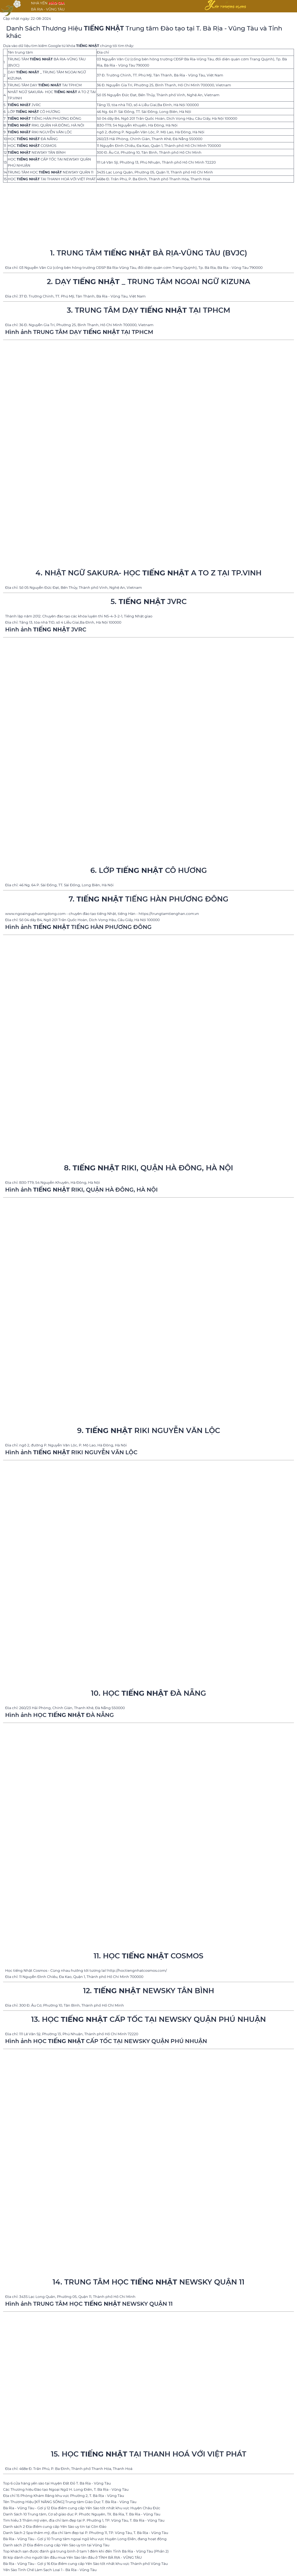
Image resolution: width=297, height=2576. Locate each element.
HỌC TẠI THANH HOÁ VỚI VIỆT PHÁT (52, 179)
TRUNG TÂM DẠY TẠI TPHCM (45, 85)
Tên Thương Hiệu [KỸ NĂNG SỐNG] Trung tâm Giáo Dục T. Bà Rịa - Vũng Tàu (69, 2502)
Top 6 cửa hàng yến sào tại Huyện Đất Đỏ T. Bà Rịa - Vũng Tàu (57, 2483)
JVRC (24, 105)
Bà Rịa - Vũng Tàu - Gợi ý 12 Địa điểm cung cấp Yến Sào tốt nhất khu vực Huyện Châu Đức (81, 2508)
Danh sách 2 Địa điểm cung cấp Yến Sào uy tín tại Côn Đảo (54, 2526)
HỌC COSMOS (32, 146)
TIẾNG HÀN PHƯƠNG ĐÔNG (44, 118)
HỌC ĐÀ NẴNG (33, 139)
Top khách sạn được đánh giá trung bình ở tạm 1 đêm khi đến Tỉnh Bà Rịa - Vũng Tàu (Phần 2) (86, 2551)
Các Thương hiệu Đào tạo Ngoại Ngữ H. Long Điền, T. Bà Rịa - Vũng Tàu (65, 2489)
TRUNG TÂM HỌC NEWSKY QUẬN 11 (50, 172)
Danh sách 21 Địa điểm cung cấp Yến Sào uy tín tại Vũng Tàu (56, 2545)
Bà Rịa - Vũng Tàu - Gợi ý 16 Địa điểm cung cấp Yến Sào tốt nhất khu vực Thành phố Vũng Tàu (85, 2564)
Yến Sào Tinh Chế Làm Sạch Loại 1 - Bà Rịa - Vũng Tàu (50, 2570)
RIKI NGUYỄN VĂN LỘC (40, 132)
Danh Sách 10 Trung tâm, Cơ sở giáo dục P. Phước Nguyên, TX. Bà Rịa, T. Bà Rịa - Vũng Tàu (81, 2514)
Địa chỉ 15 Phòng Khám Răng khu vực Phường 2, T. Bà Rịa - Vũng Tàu (63, 2496)
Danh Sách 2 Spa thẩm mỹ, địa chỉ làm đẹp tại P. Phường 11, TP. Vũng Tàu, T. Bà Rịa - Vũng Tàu (85, 2533)
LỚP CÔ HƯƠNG (34, 112)
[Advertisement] (148, 213)
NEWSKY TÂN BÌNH (37, 152)
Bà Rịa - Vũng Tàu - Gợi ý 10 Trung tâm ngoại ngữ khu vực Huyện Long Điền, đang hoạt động (85, 2539)
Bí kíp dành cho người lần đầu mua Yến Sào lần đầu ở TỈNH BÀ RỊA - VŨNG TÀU (72, 2557)
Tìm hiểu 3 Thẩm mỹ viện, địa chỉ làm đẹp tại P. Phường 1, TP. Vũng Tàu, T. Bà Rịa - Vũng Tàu (83, 2520)
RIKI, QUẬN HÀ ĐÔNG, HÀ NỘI (46, 125)
